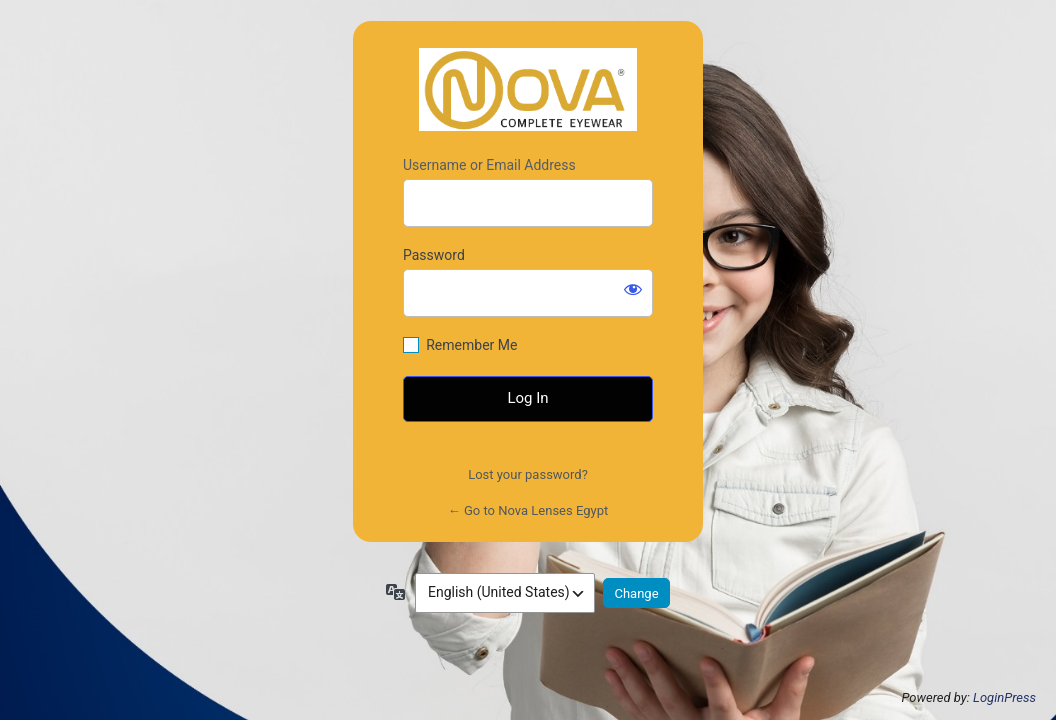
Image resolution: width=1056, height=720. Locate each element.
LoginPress (1004, 697)
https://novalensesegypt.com (528, 89)
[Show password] (633, 289)
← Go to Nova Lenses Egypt (528, 510)
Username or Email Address (489, 165)
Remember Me (471, 345)
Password (434, 255)
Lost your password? (528, 474)
